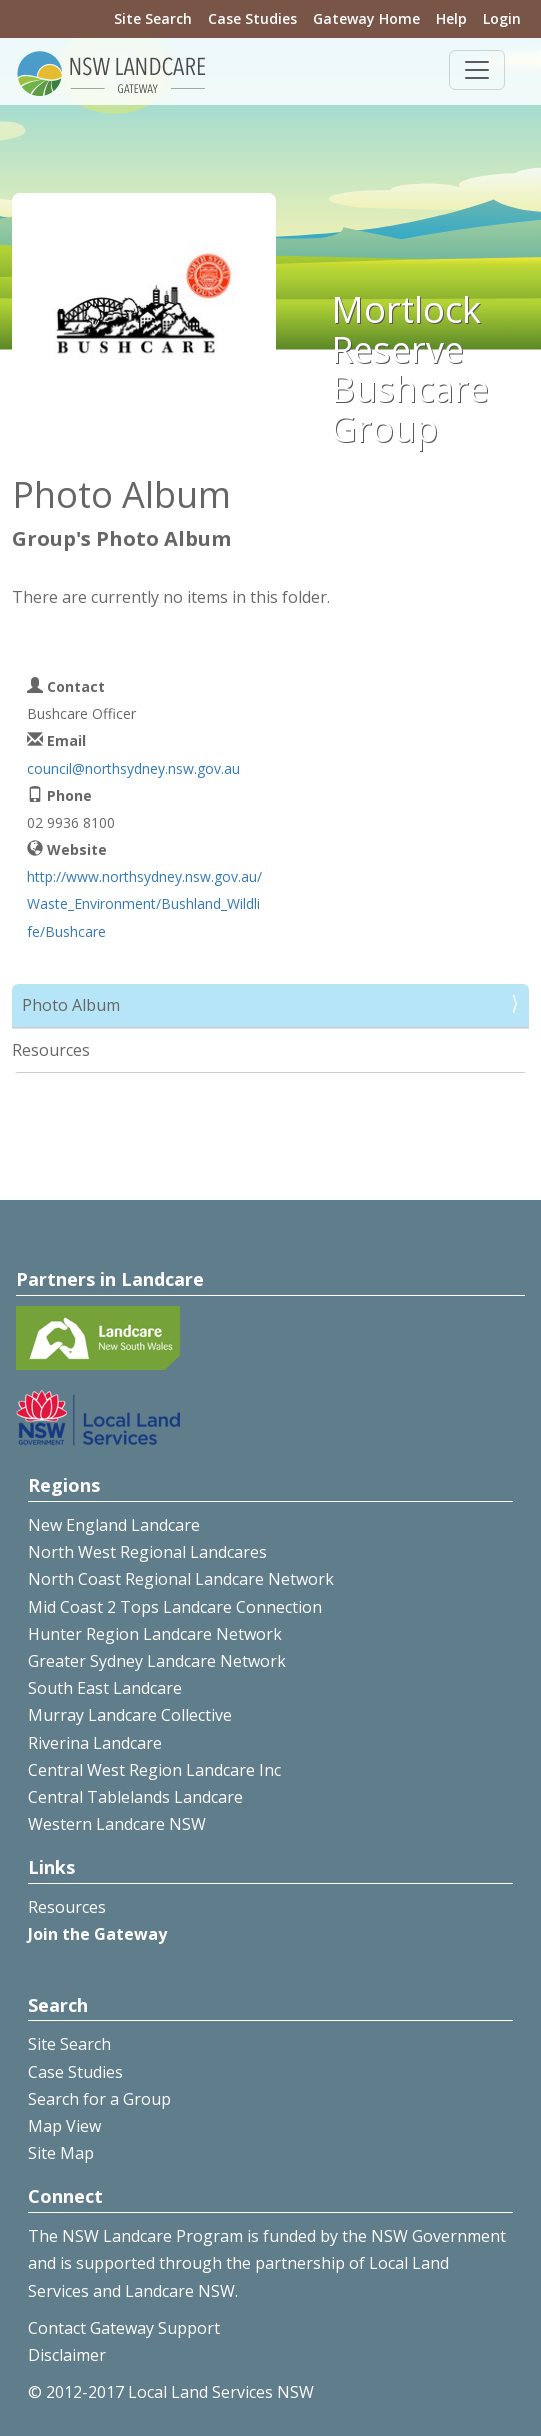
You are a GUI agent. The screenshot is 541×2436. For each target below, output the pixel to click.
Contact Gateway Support (124, 2328)
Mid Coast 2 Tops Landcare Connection (175, 1607)
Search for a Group (99, 2099)
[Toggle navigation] (477, 70)
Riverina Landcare (95, 1743)
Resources (51, 1050)
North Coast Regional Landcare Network (181, 1579)
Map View (64, 2126)
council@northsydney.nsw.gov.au (133, 768)
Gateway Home (366, 18)
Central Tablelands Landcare (135, 1797)
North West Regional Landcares (147, 1552)
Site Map (61, 2153)
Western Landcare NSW (117, 1824)
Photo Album (71, 1005)
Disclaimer (67, 2355)
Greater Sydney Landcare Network (157, 1661)
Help (451, 18)
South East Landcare (105, 1688)
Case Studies (252, 18)
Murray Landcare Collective (130, 1715)
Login (502, 18)
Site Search (153, 18)
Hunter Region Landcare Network (155, 1634)
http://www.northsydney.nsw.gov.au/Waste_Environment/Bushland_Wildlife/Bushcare (144, 903)
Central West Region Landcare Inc (154, 1770)
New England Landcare (114, 1525)
